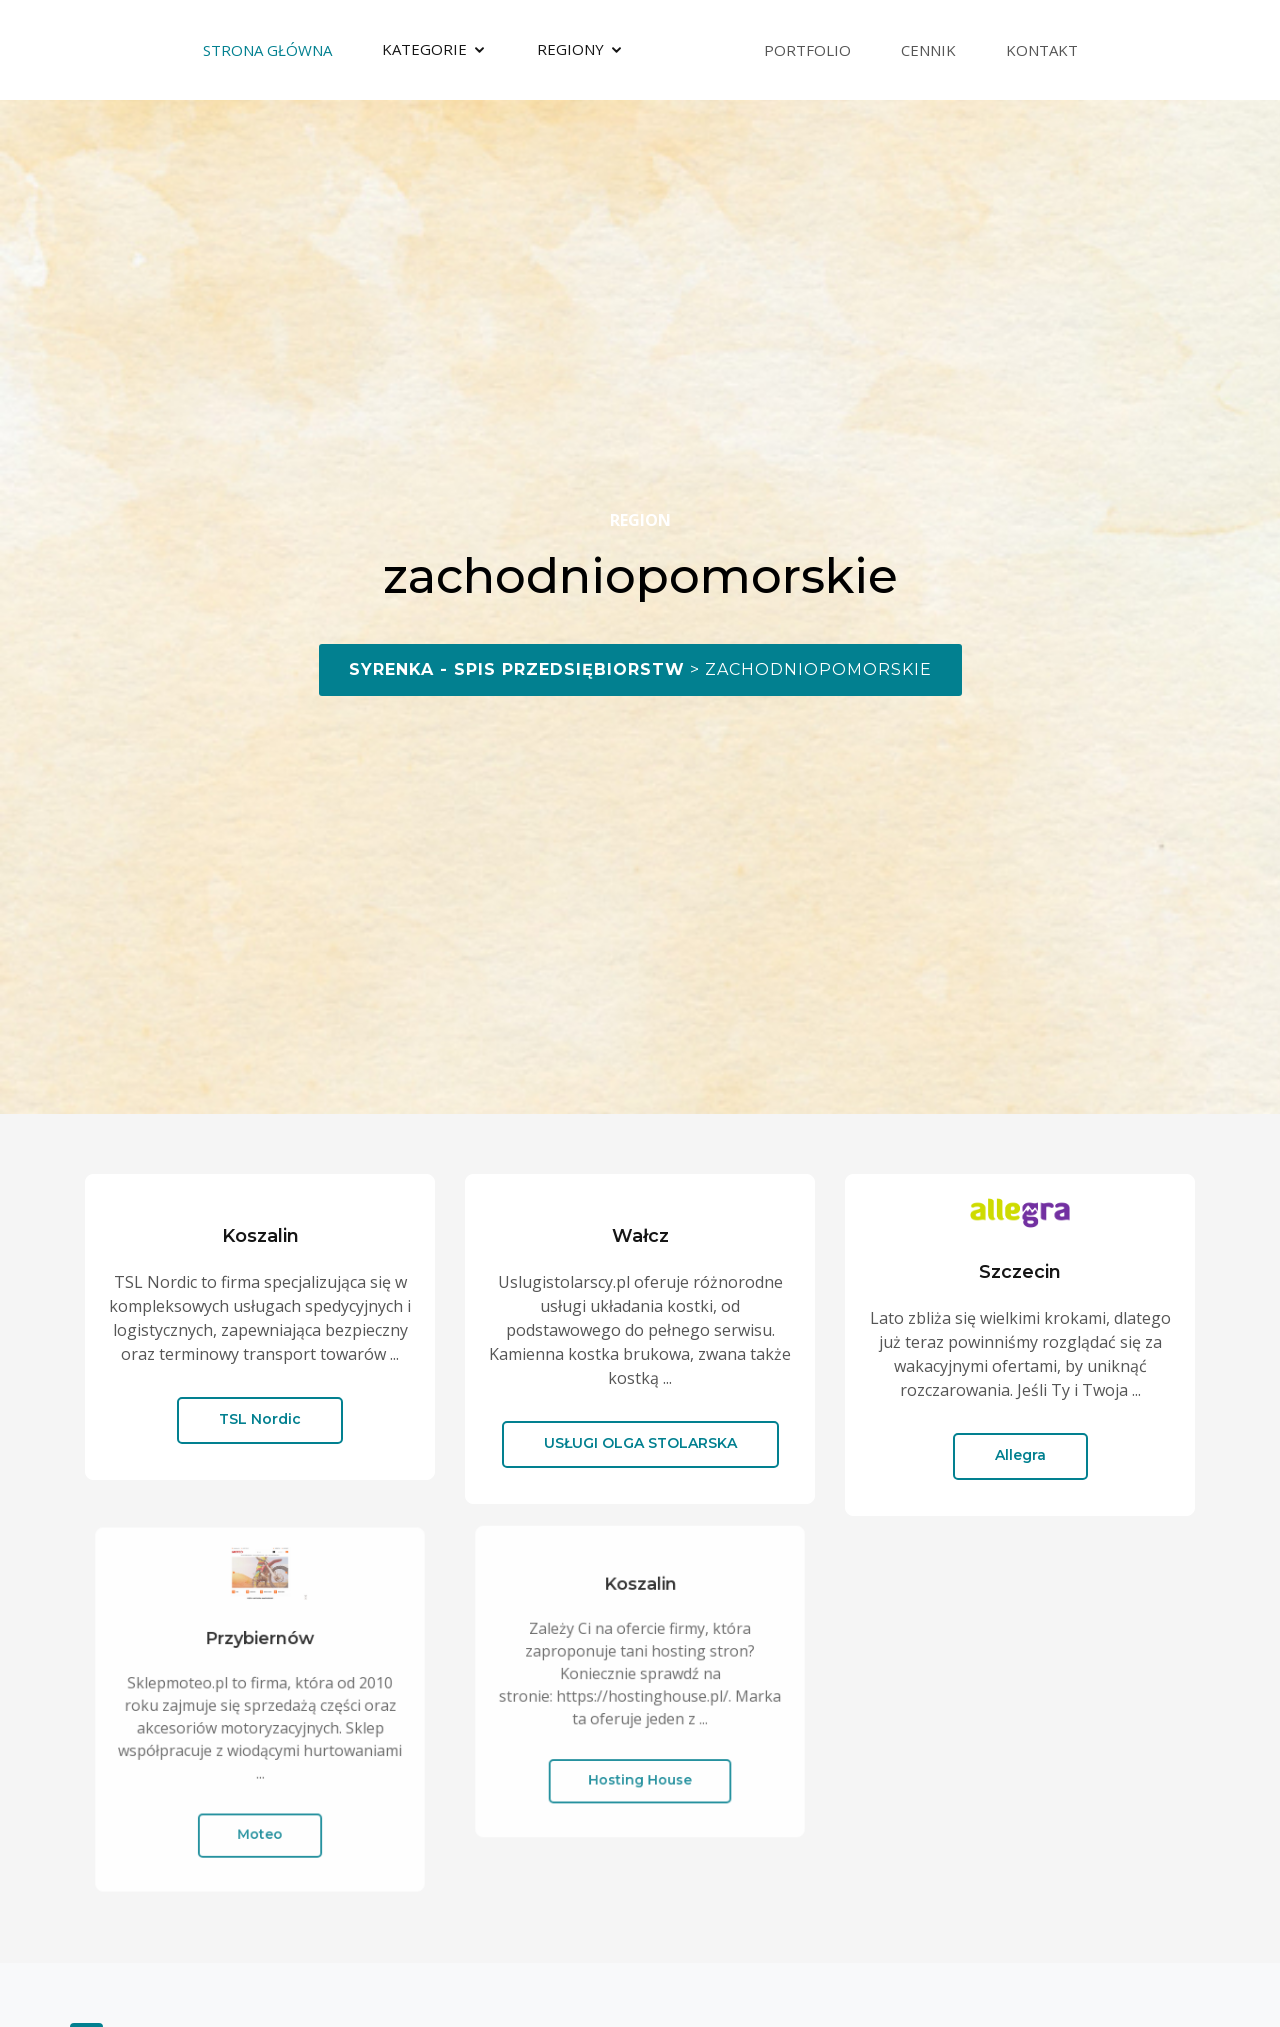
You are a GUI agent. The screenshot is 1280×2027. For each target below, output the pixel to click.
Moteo (260, 1814)
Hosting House (640, 1764)
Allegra (1020, 1455)
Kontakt (1042, 50)
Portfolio (807, 50)
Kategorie (424, 49)
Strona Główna (267, 50)
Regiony (570, 49)
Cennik (928, 50)
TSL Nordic (260, 1419)
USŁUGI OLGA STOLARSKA (640, 1443)
